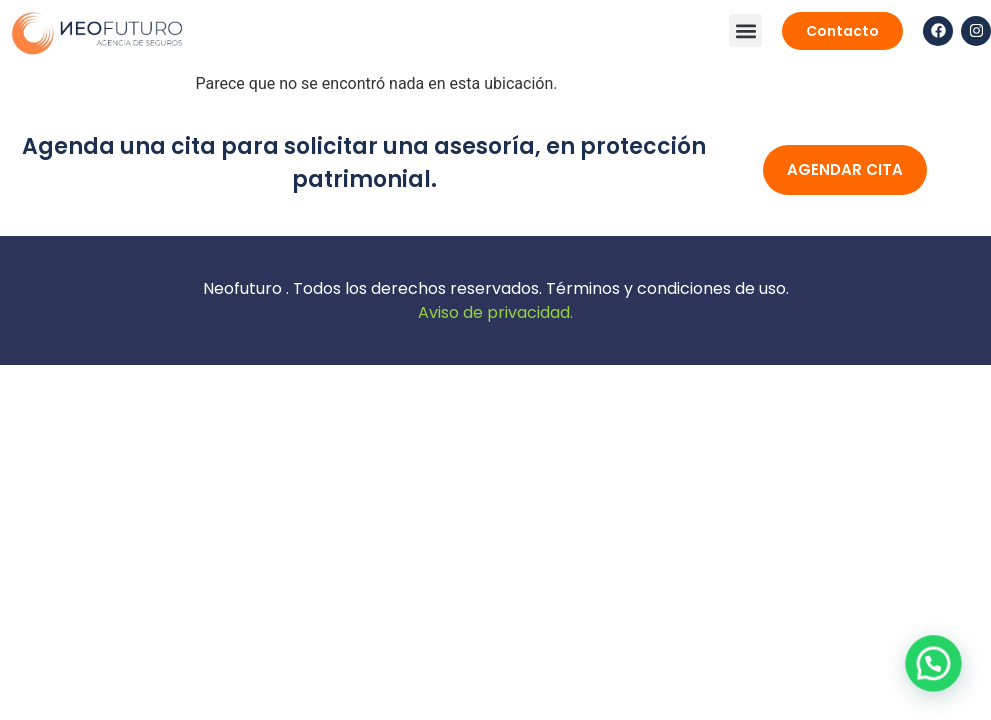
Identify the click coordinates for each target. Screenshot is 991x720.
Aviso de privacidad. (495, 312)
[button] (745, 30)
